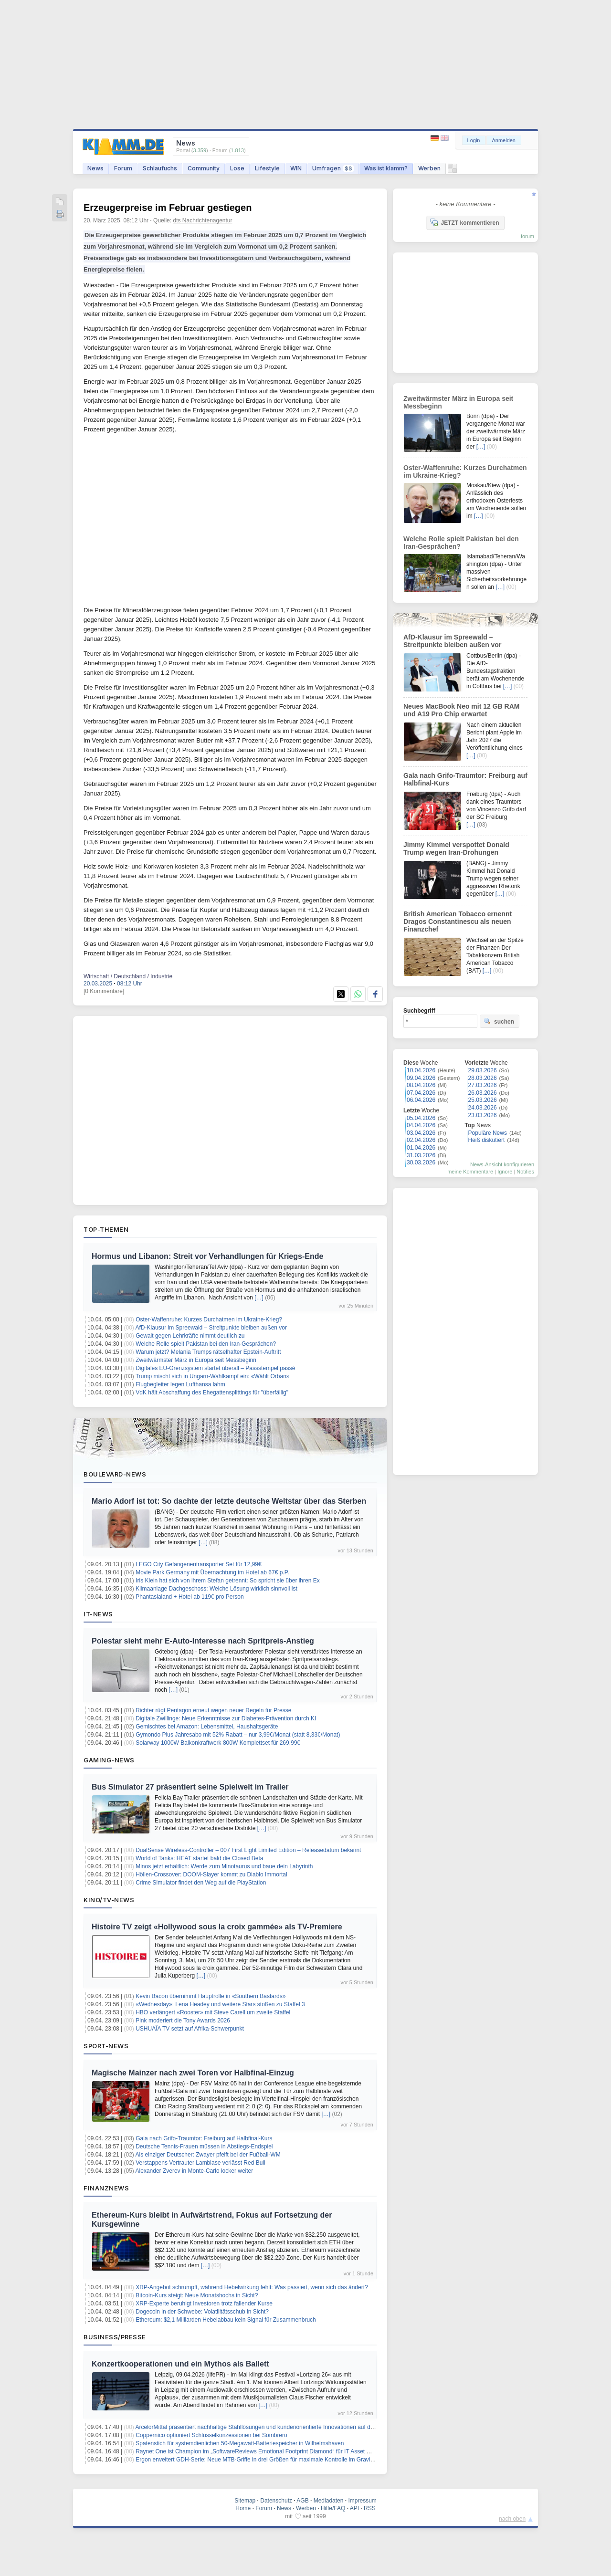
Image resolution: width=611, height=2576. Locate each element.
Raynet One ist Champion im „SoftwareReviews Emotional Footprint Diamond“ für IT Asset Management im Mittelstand (286, 2451)
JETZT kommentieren (464, 222)
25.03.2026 (482, 1100)
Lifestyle (267, 168)
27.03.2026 (482, 1085)
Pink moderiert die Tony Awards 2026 (183, 2020)
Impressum (362, 2500)
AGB (302, 2500)
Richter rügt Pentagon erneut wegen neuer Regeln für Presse (213, 1710)
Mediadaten (329, 2500)
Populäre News (487, 1133)
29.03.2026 (482, 1070)
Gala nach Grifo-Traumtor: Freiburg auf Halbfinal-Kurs (204, 2138)
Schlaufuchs (160, 168)
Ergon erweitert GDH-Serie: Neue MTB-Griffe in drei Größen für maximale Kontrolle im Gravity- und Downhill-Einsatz (284, 2459)
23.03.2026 (482, 1115)
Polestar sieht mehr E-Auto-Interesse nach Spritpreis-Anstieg (203, 1641)
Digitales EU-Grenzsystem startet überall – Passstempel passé (215, 1368)
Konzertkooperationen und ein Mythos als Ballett (180, 2364)
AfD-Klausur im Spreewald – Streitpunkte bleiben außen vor (211, 1327)
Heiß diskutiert (486, 1140)
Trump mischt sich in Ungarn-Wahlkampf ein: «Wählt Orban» (213, 1376)
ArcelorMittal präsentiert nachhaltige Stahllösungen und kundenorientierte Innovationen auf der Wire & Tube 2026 (279, 2427)
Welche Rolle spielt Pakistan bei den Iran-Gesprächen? (206, 1343)
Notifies (525, 1171)
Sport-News (106, 2046)
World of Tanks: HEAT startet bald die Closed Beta (199, 1858)
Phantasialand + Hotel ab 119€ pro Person (190, 1596)
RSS (370, 2508)
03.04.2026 (421, 1133)
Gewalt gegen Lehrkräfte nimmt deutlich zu (190, 1335)
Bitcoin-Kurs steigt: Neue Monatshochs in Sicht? (197, 2295)
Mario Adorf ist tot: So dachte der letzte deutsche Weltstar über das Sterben (229, 1501)
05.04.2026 (421, 1118)
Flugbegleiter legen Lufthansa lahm (180, 1384)
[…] (258, 1297)
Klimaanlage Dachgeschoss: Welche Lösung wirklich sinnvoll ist (216, 1588)
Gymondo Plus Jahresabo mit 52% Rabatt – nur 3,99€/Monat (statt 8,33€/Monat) (238, 1734)
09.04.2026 (421, 1078)
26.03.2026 (482, 1092)
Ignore (504, 1171)
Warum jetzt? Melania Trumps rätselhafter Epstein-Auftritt (208, 1352)
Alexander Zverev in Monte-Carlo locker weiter (194, 2171)
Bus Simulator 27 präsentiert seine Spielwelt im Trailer (190, 1787)
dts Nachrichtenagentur (202, 220)
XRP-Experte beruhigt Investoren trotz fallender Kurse (204, 2303)
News (95, 168)
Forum (123, 168)
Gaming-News (109, 1760)
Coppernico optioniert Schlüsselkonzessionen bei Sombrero (211, 2435)
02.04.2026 (421, 1140)
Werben (429, 168)
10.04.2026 (421, 1070)
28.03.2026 (482, 1078)
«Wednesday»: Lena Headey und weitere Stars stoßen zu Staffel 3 (220, 2004)
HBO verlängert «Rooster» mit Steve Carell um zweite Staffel (213, 2012)
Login (473, 140)
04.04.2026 (421, 1125)
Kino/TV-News (109, 1900)
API (354, 2508)
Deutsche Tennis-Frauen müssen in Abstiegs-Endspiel (204, 2146)
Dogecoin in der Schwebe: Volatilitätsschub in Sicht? (202, 2311)
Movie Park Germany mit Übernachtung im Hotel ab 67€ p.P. (212, 1572)
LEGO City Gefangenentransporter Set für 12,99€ (198, 1564)
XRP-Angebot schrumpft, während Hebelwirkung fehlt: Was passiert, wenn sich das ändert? (252, 2287)
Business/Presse (115, 2337)
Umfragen (333, 168)
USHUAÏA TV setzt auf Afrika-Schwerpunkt (190, 2028)
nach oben (512, 2518)
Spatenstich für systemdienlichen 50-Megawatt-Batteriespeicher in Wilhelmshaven (240, 2443)
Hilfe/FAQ (333, 2508)
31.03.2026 (421, 1155)
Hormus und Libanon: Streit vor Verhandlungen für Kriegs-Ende (207, 1256)
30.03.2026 (421, 1162)
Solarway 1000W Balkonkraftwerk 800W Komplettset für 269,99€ (218, 1742)
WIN (296, 168)
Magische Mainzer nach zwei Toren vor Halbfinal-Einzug (193, 2073)
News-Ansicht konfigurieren (502, 1164)
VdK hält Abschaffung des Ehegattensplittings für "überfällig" (212, 1392)
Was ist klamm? (386, 168)
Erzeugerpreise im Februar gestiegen (168, 207)
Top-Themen (106, 1229)
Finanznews (106, 2188)
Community (204, 168)
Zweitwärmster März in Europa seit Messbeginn (196, 1360)
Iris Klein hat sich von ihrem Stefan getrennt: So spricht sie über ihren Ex (228, 1580)
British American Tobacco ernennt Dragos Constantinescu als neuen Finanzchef (457, 921)
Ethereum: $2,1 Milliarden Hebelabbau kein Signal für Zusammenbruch (226, 2319)
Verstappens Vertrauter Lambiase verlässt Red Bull (200, 2162)
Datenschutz (276, 2500)
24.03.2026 (482, 1107)
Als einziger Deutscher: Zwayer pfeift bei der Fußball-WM (208, 2154)
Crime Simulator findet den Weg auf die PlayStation (201, 1882)
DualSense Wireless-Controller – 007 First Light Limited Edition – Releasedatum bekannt (248, 1850)
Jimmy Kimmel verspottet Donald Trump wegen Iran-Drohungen (456, 848)
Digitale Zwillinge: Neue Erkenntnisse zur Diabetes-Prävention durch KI (226, 1718)
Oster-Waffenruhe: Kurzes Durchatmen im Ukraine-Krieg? (209, 1319)
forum (527, 236)
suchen (499, 1021)
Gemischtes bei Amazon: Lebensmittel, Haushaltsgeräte (207, 1726)
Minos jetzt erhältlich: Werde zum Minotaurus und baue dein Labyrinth (224, 1866)
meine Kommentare (470, 1171)
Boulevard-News (115, 1474)
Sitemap (244, 2500)
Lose (237, 168)
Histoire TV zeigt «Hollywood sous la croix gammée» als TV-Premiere (217, 1927)
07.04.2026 (421, 1092)
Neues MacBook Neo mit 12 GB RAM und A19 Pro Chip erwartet (461, 710)
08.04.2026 (421, 1085)
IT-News (98, 1614)
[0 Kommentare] (104, 991)
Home (243, 2508)
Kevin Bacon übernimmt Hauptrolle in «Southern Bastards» (210, 1996)
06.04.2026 (421, 1100)
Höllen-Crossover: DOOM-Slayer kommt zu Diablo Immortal (211, 1874)
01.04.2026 (421, 1147)
